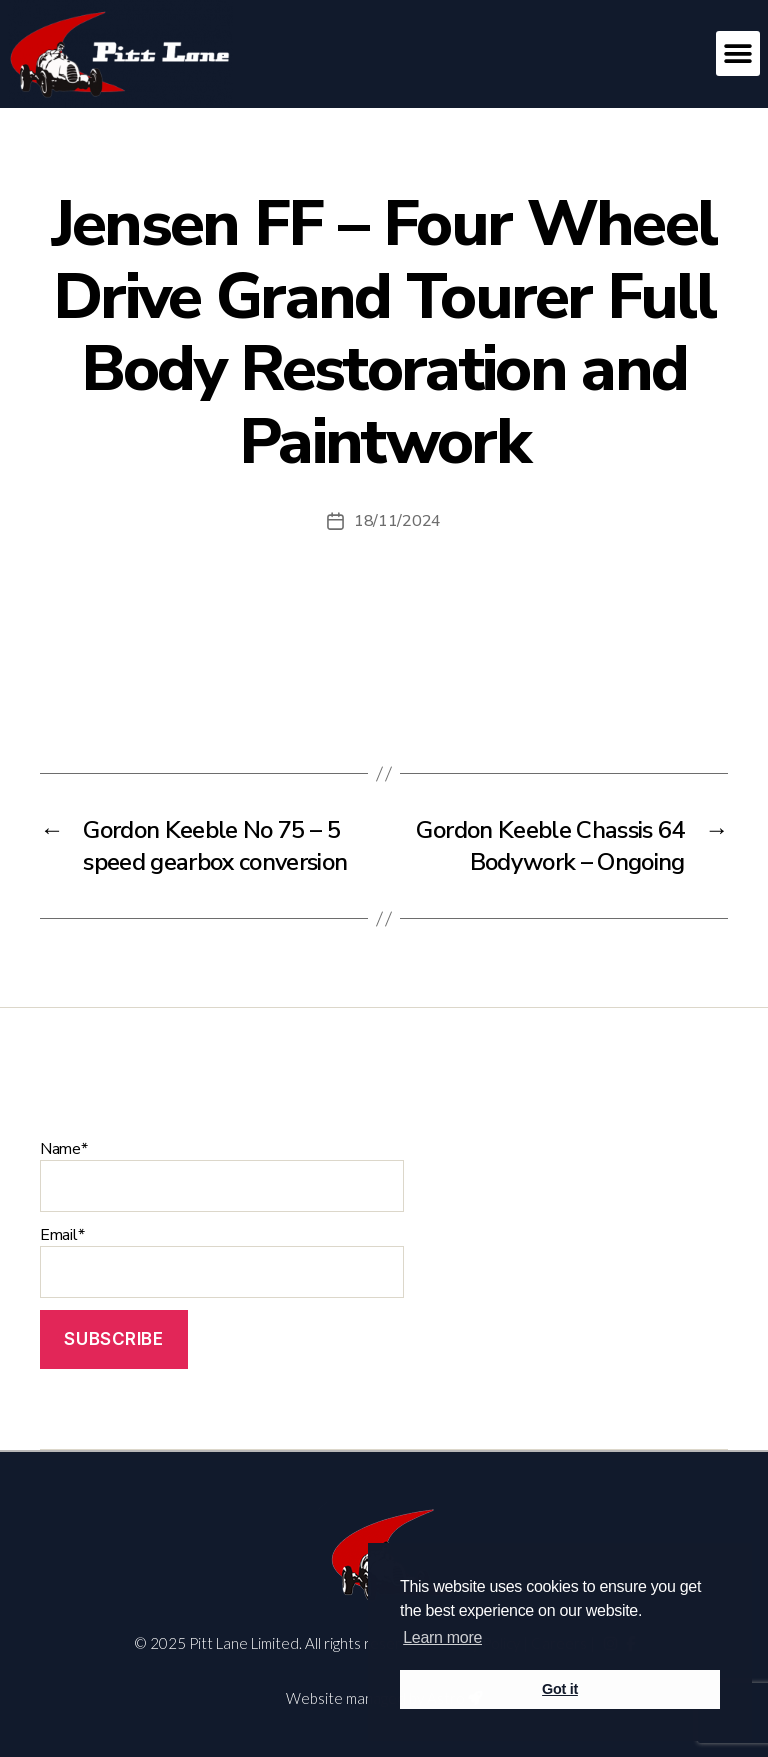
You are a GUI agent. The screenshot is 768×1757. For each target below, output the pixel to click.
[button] (738, 53)
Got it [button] (560, 1689)
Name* (222, 1175)
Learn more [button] (442, 1637)
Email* (222, 1261)
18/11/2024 (397, 521)
